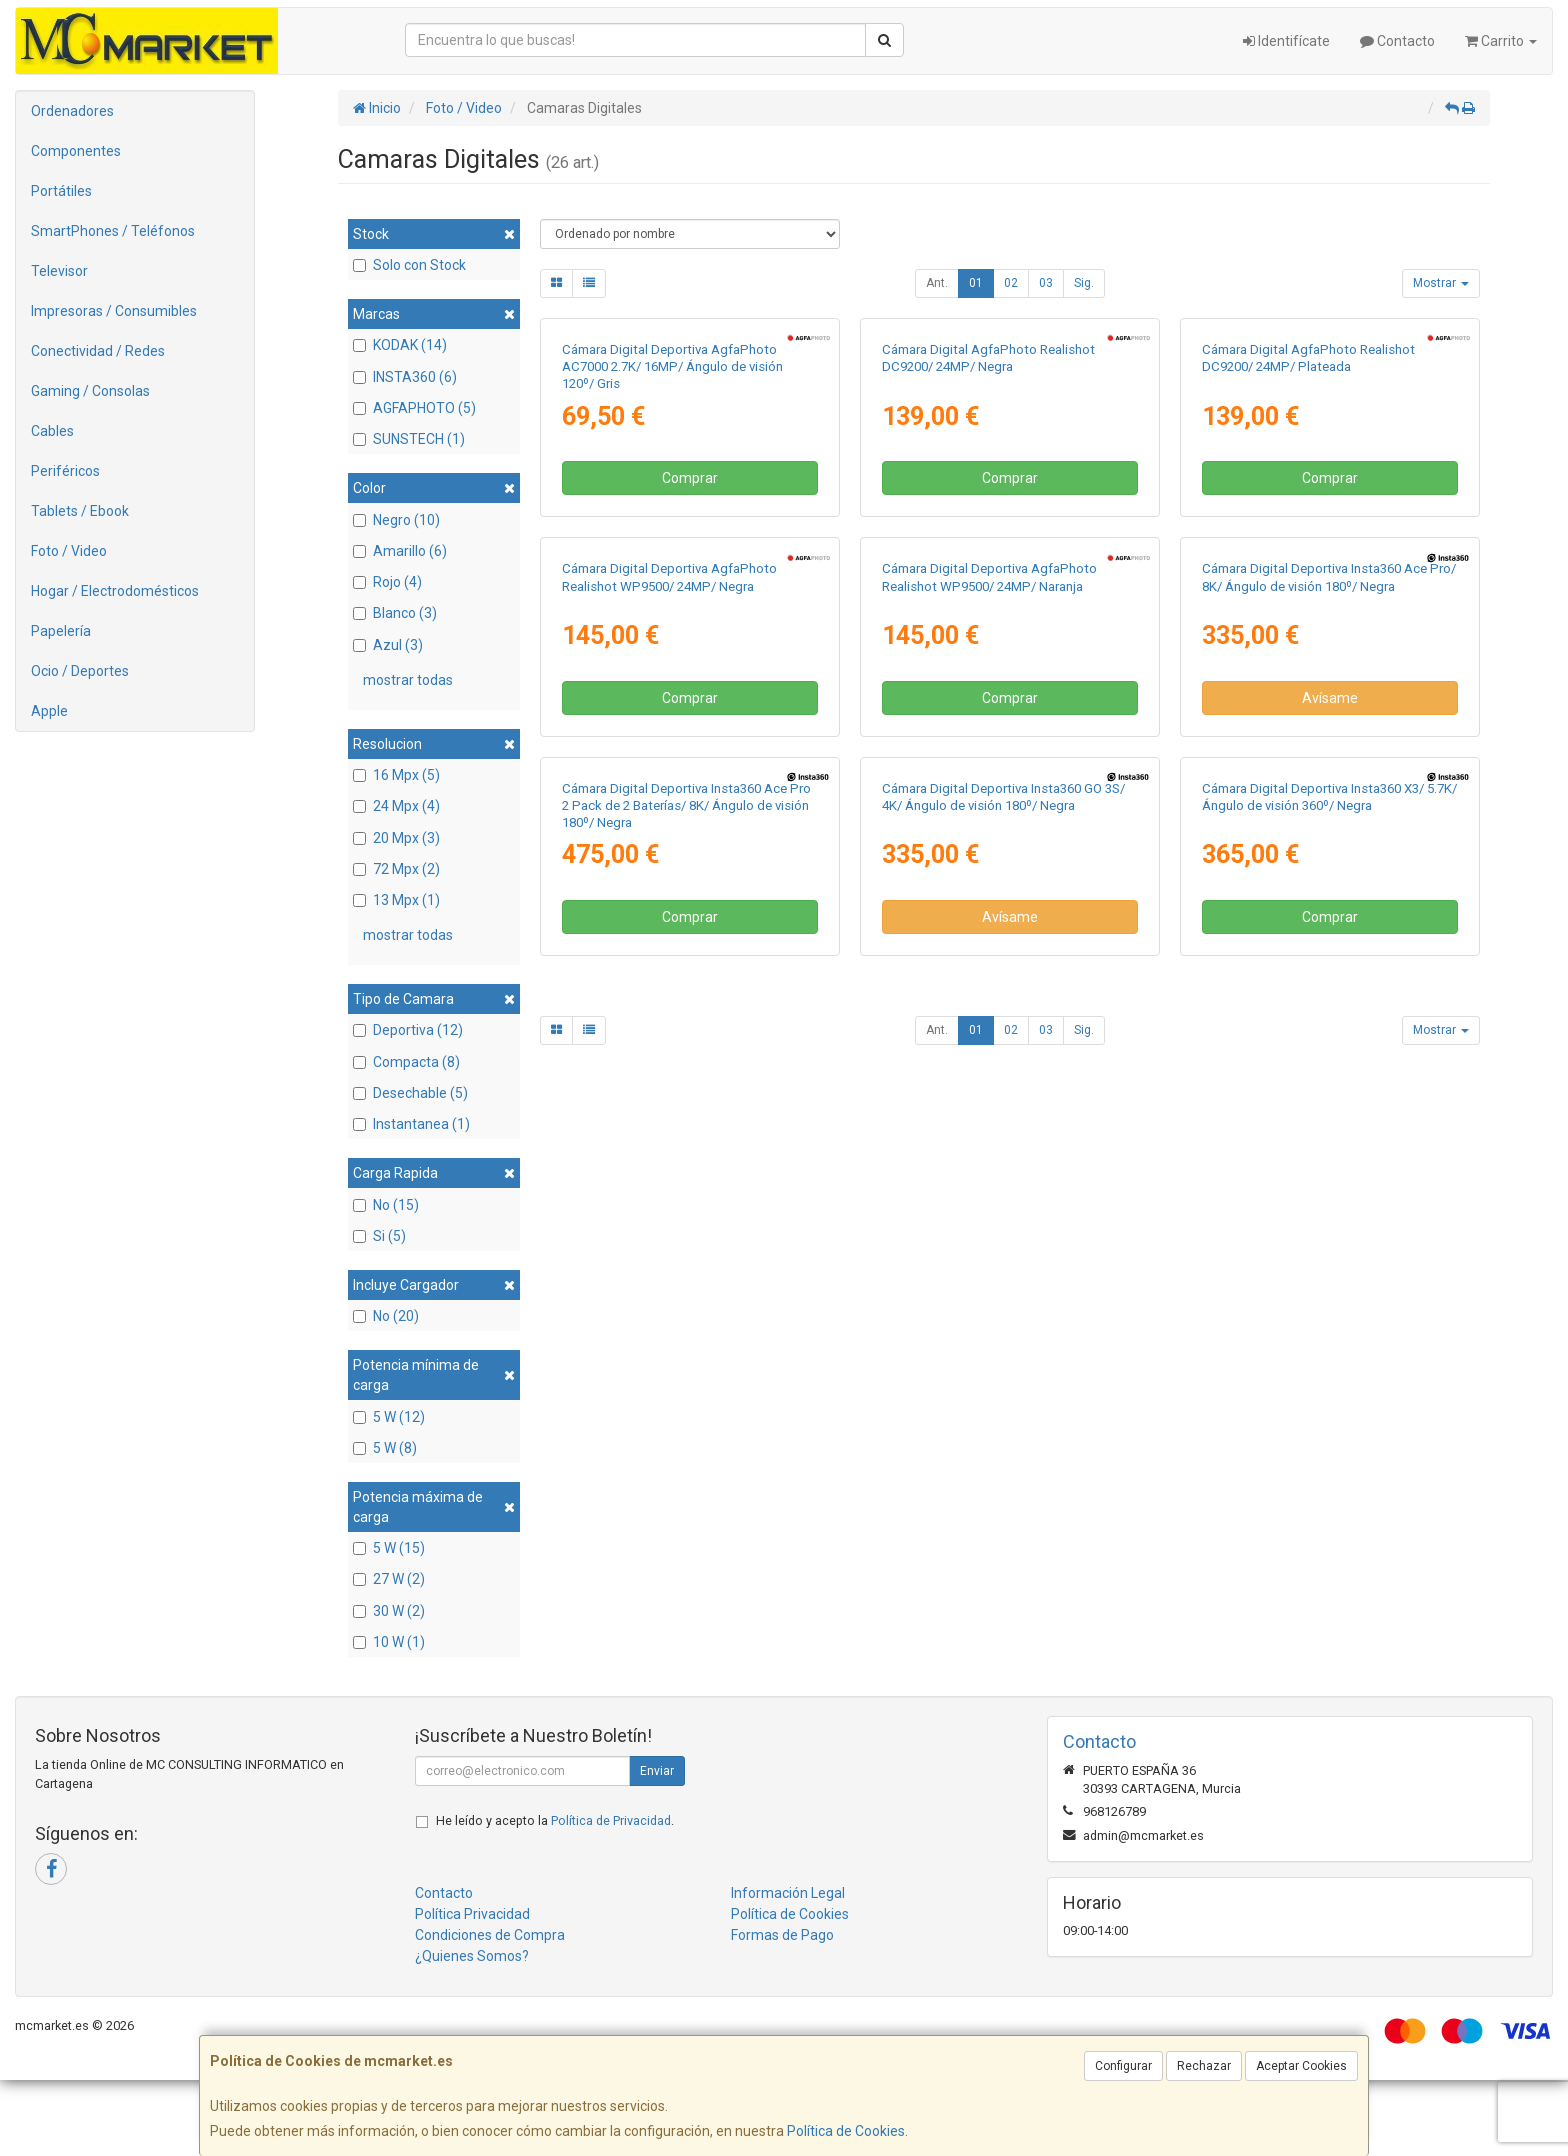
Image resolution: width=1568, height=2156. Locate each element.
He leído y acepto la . (555, 1896)
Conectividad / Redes (98, 351)
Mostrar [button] (1441, 283)
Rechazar (1204, 2066)
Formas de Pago (782, 2011)
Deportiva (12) (408, 1030)
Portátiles (61, 191)
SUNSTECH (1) (409, 439)
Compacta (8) (406, 1062)
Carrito (1501, 41)
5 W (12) (389, 1417)
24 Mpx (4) (396, 806)
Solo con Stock (409, 265)
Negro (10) (396, 520)
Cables (52, 431)
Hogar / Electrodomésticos (115, 591)
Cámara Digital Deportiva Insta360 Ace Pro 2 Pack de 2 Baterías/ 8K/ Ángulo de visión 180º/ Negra (686, 1507)
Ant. (937, 283)
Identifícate (1286, 41)
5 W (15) (389, 1548)
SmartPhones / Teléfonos (113, 231)
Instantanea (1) (411, 1124)
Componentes (76, 151)
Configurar (1123, 2066)
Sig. (1084, 283)
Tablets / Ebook (80, 511)
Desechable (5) (410, 1093)
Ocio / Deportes (80, 671)
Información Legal (788, 1969)
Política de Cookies (846, 2131)
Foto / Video (69, 551)
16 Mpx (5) (396, 775)
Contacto (1397, 41)
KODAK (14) (400, 345)
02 (1011, 283)
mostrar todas (408, 680)
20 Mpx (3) (396, 838)
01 (976, 283)
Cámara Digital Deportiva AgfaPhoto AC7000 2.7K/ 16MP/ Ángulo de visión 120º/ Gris (672, 601)
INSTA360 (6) (405, 377)
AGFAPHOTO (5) (414, 408)
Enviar (657, 1847)
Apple (49, 711)
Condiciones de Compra (490, 2011)
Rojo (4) (387, 582)
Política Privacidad (472, 1990)
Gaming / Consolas (90, 391)
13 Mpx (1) (396, 900)
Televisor (59, 271)
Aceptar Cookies (1301, 2066)
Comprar (690, 712)
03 (1046, 283)
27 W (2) (389, 1579)
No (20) (386, 1316)
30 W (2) (389, 1611)
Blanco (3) (395, 613)
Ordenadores (72, 111)
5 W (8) (385, 1448)
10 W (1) (389, 1642)
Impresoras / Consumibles (114, 311)
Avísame (1330, 1165)
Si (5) (379, 1236)
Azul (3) (388, 645)
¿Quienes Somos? (472, 2032)
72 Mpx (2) (396, 869)
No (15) (386, 1205)
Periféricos (65, 471)
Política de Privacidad (611, 1896)
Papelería (61, 631)
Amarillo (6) (400, 551)
